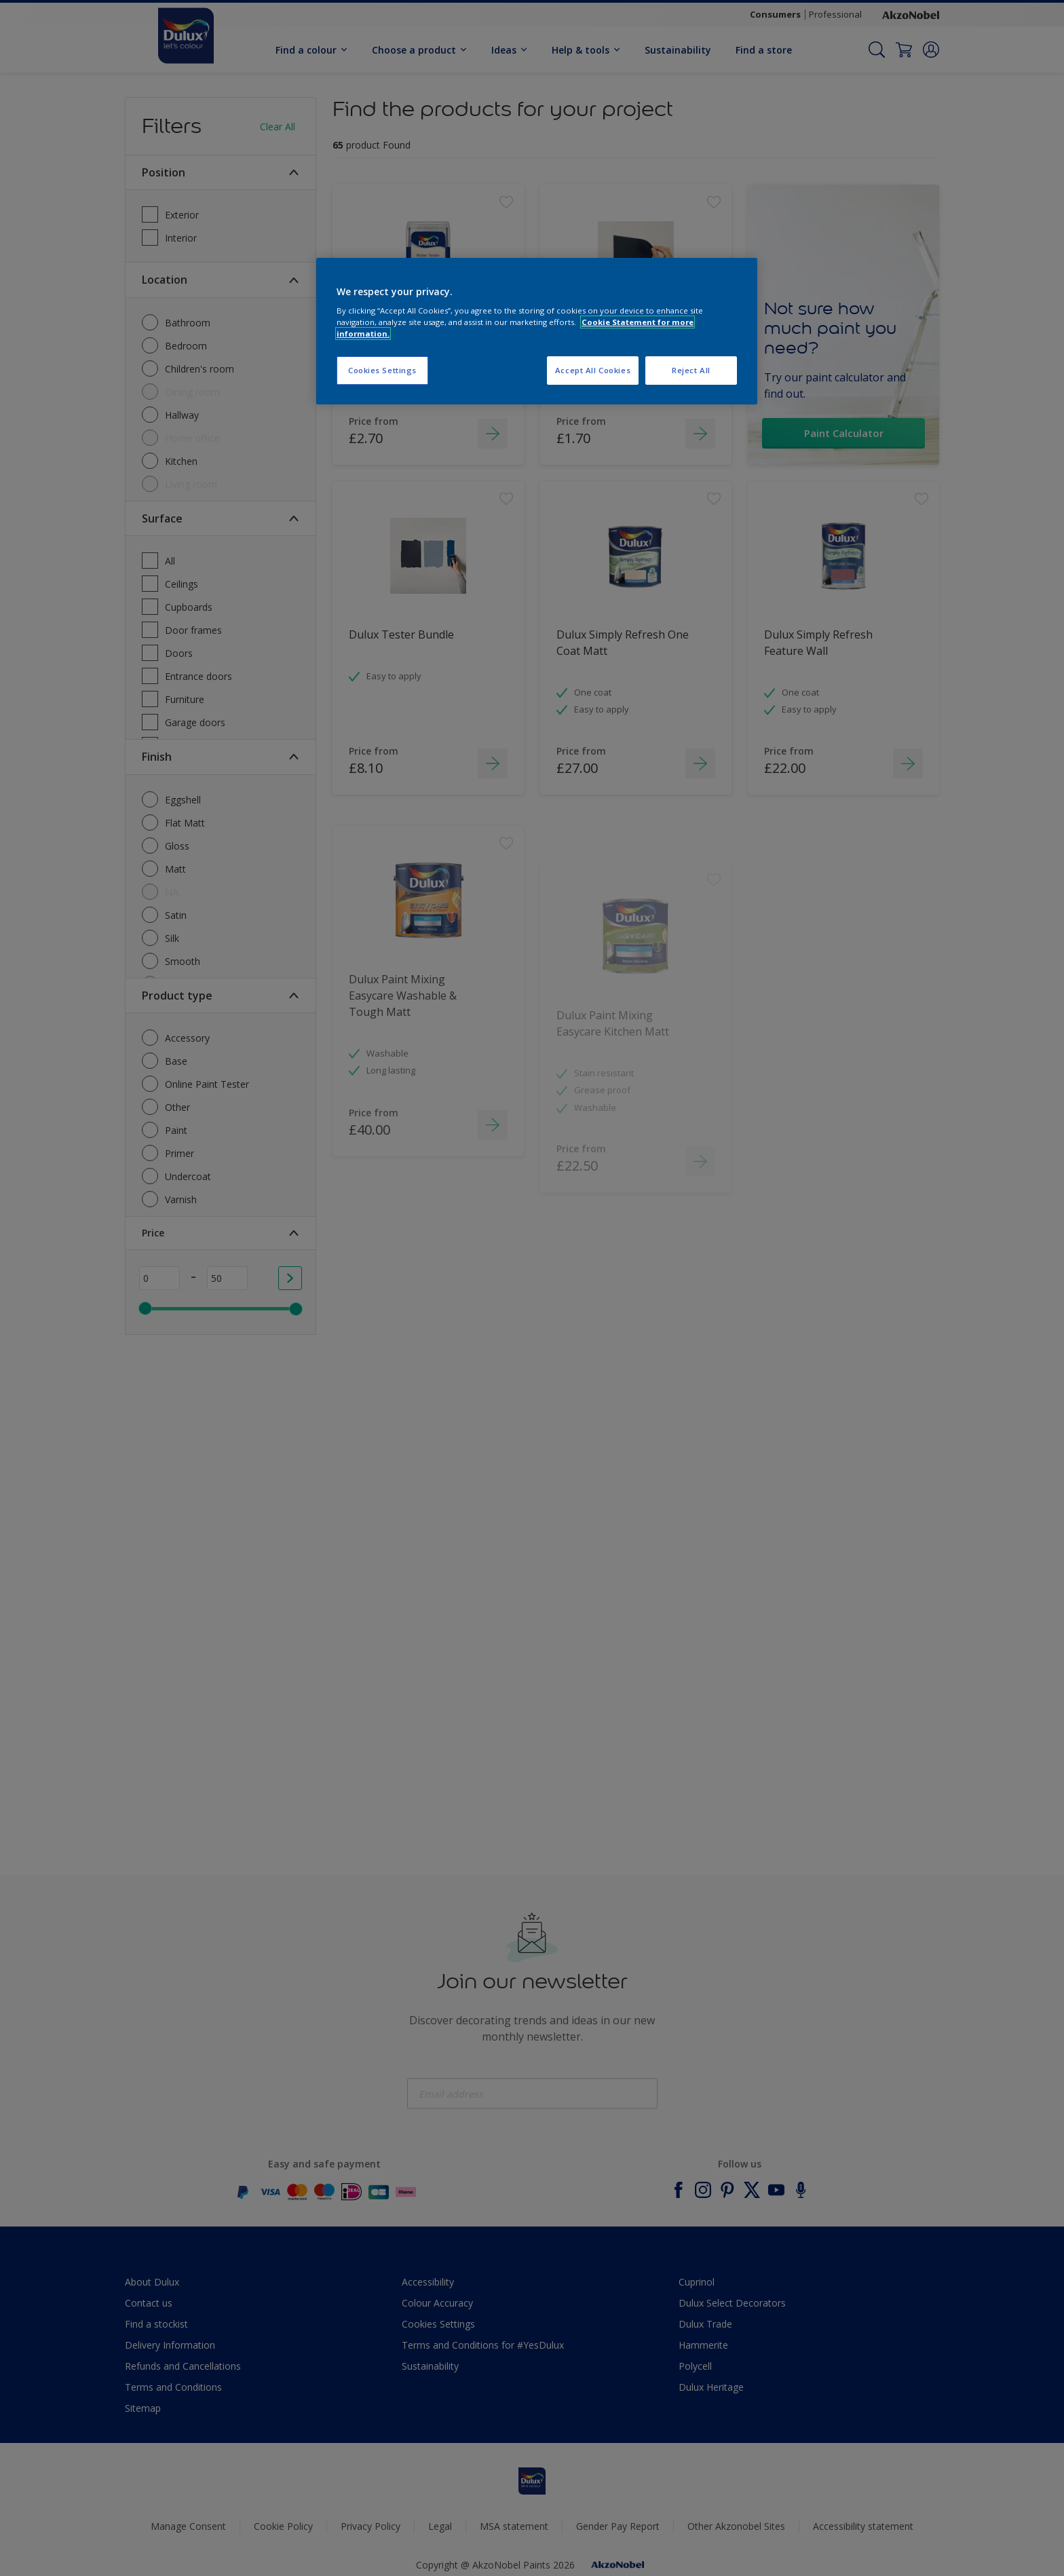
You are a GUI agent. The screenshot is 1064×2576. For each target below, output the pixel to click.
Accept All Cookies (592, 370)
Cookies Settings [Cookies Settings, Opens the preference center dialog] (382, 370)
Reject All (691, 370)
